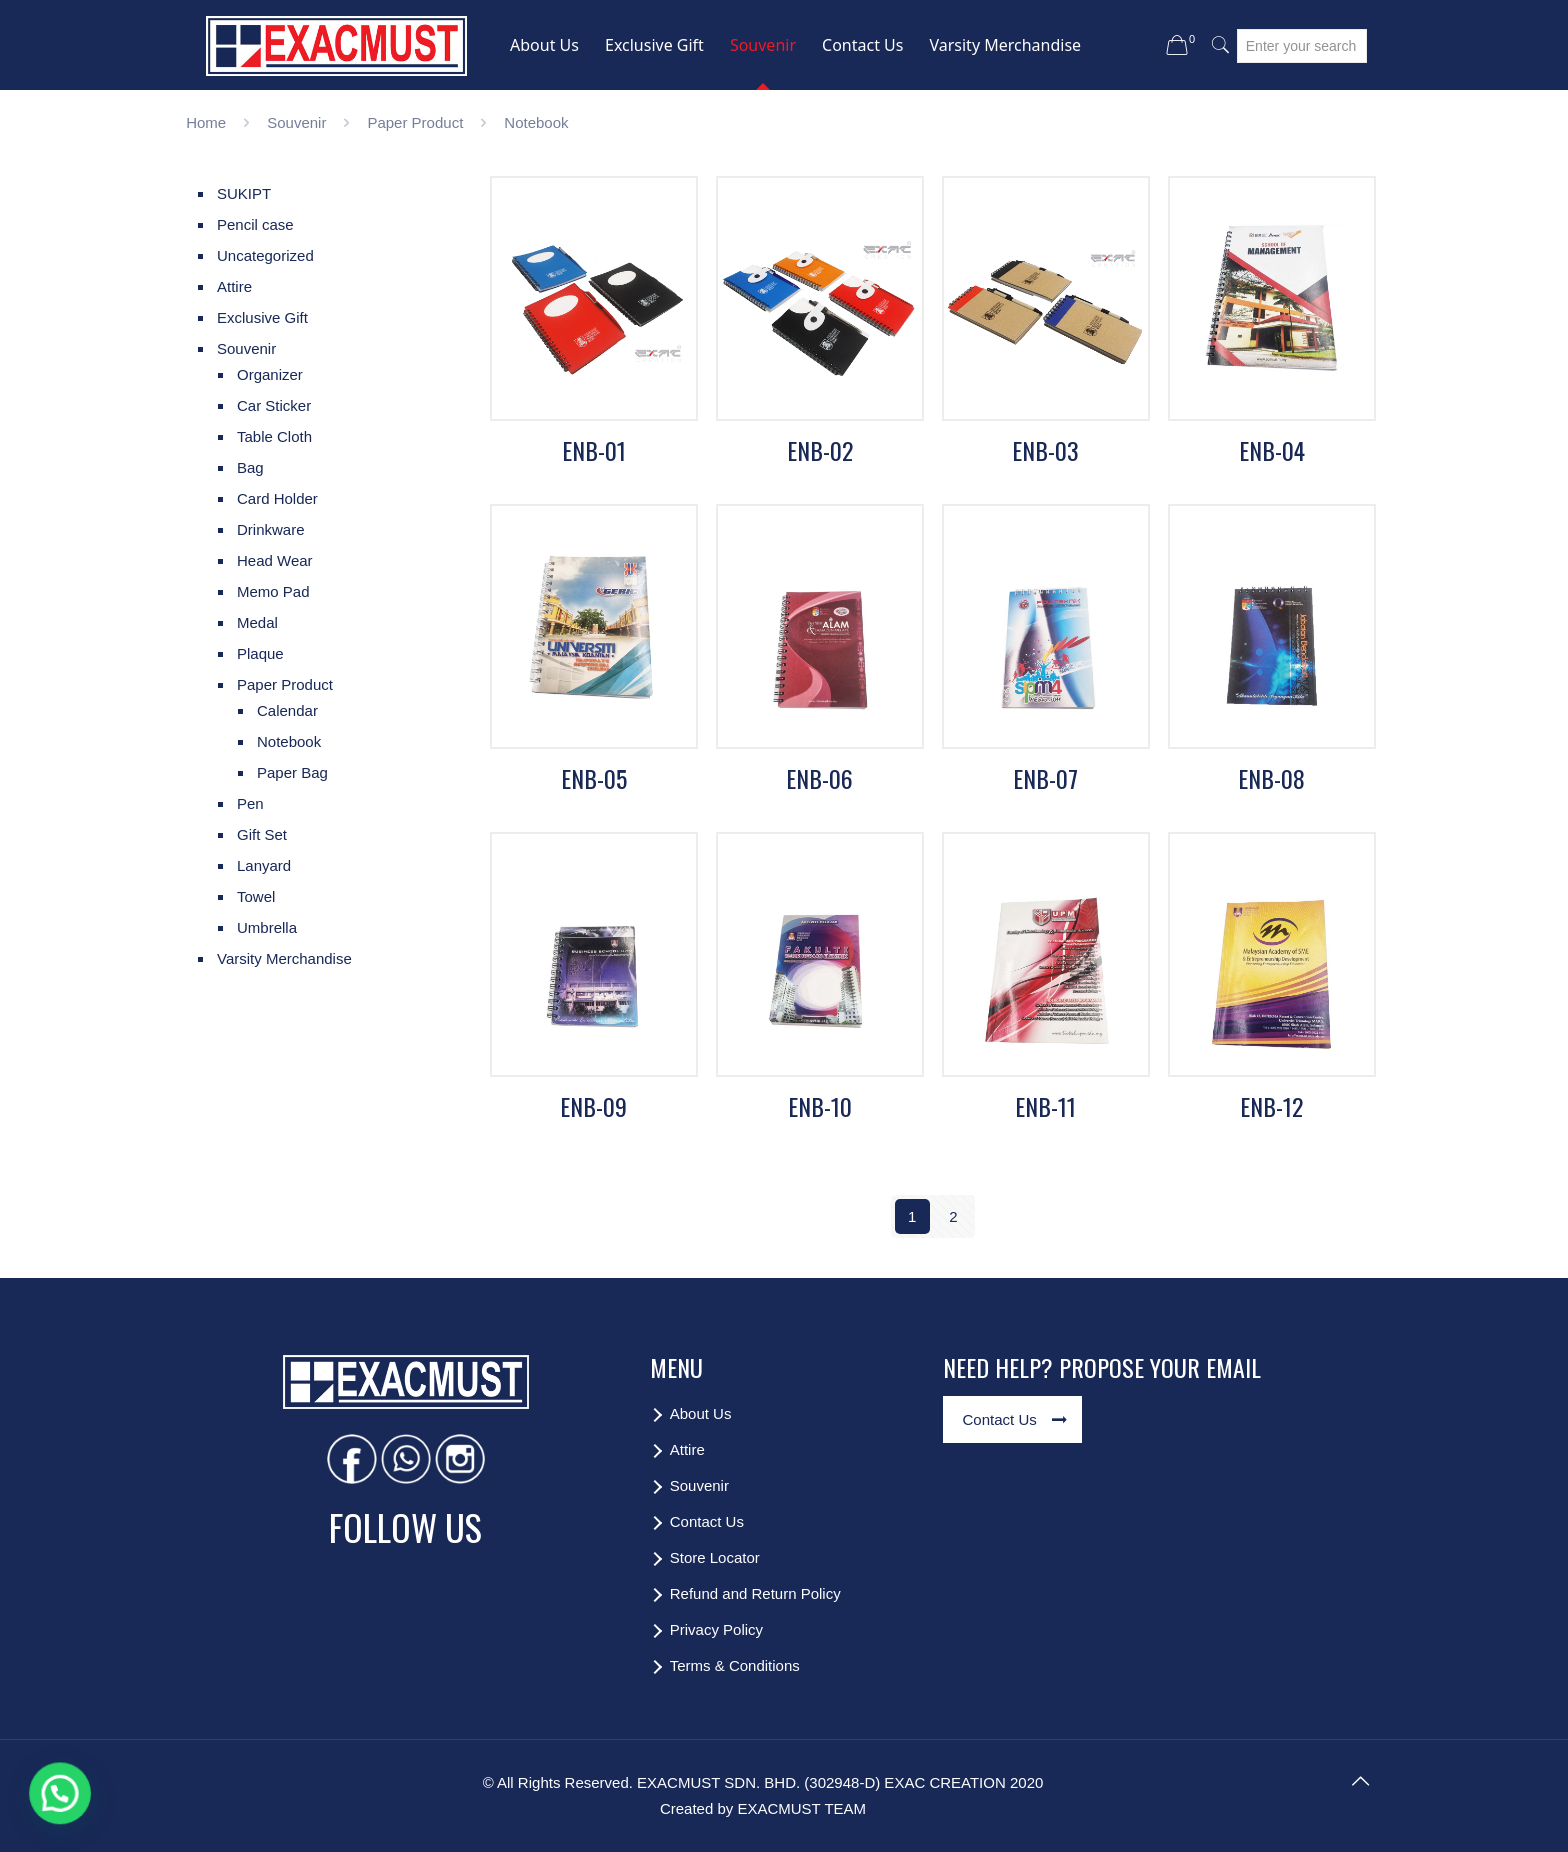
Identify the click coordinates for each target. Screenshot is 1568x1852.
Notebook (289, 741)
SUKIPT (244, 193)
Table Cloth (274, 436)
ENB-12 (1271, 1106)
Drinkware (271, 529)
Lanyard (264, 865)
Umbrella (267, 927)
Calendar (287, 710)
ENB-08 (1271, 778)
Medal (257, 622)
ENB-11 (1045, 1106)
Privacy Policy (716, 1629)
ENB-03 (1045, 450)
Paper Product (415, 122)
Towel (256, 896)
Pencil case (255, 224)
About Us (701, 1413)
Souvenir (296, 122)
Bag (250, 467)
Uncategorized (265, 255)
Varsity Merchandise (284, 958)
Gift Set (262, 834)
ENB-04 (1272, 450)
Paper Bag (292, 772)
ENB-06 (819, 778)
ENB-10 (820, 1106)
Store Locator (715, 1557)
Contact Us (707, 1521)
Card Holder (277, 498)
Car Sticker (274, 405)
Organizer (270, 374)
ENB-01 (594, 450)
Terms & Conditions (735, 1665)
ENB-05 (594, 778)
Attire (234, 286)
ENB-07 (1045, 778)
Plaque (260, 653)
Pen (250, 803)
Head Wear (275, 560)
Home (206, 122)
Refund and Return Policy (755, 1593)
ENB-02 (820, 450)
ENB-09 (593, 1106)
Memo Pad (273, 591)
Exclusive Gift (262, 317)
